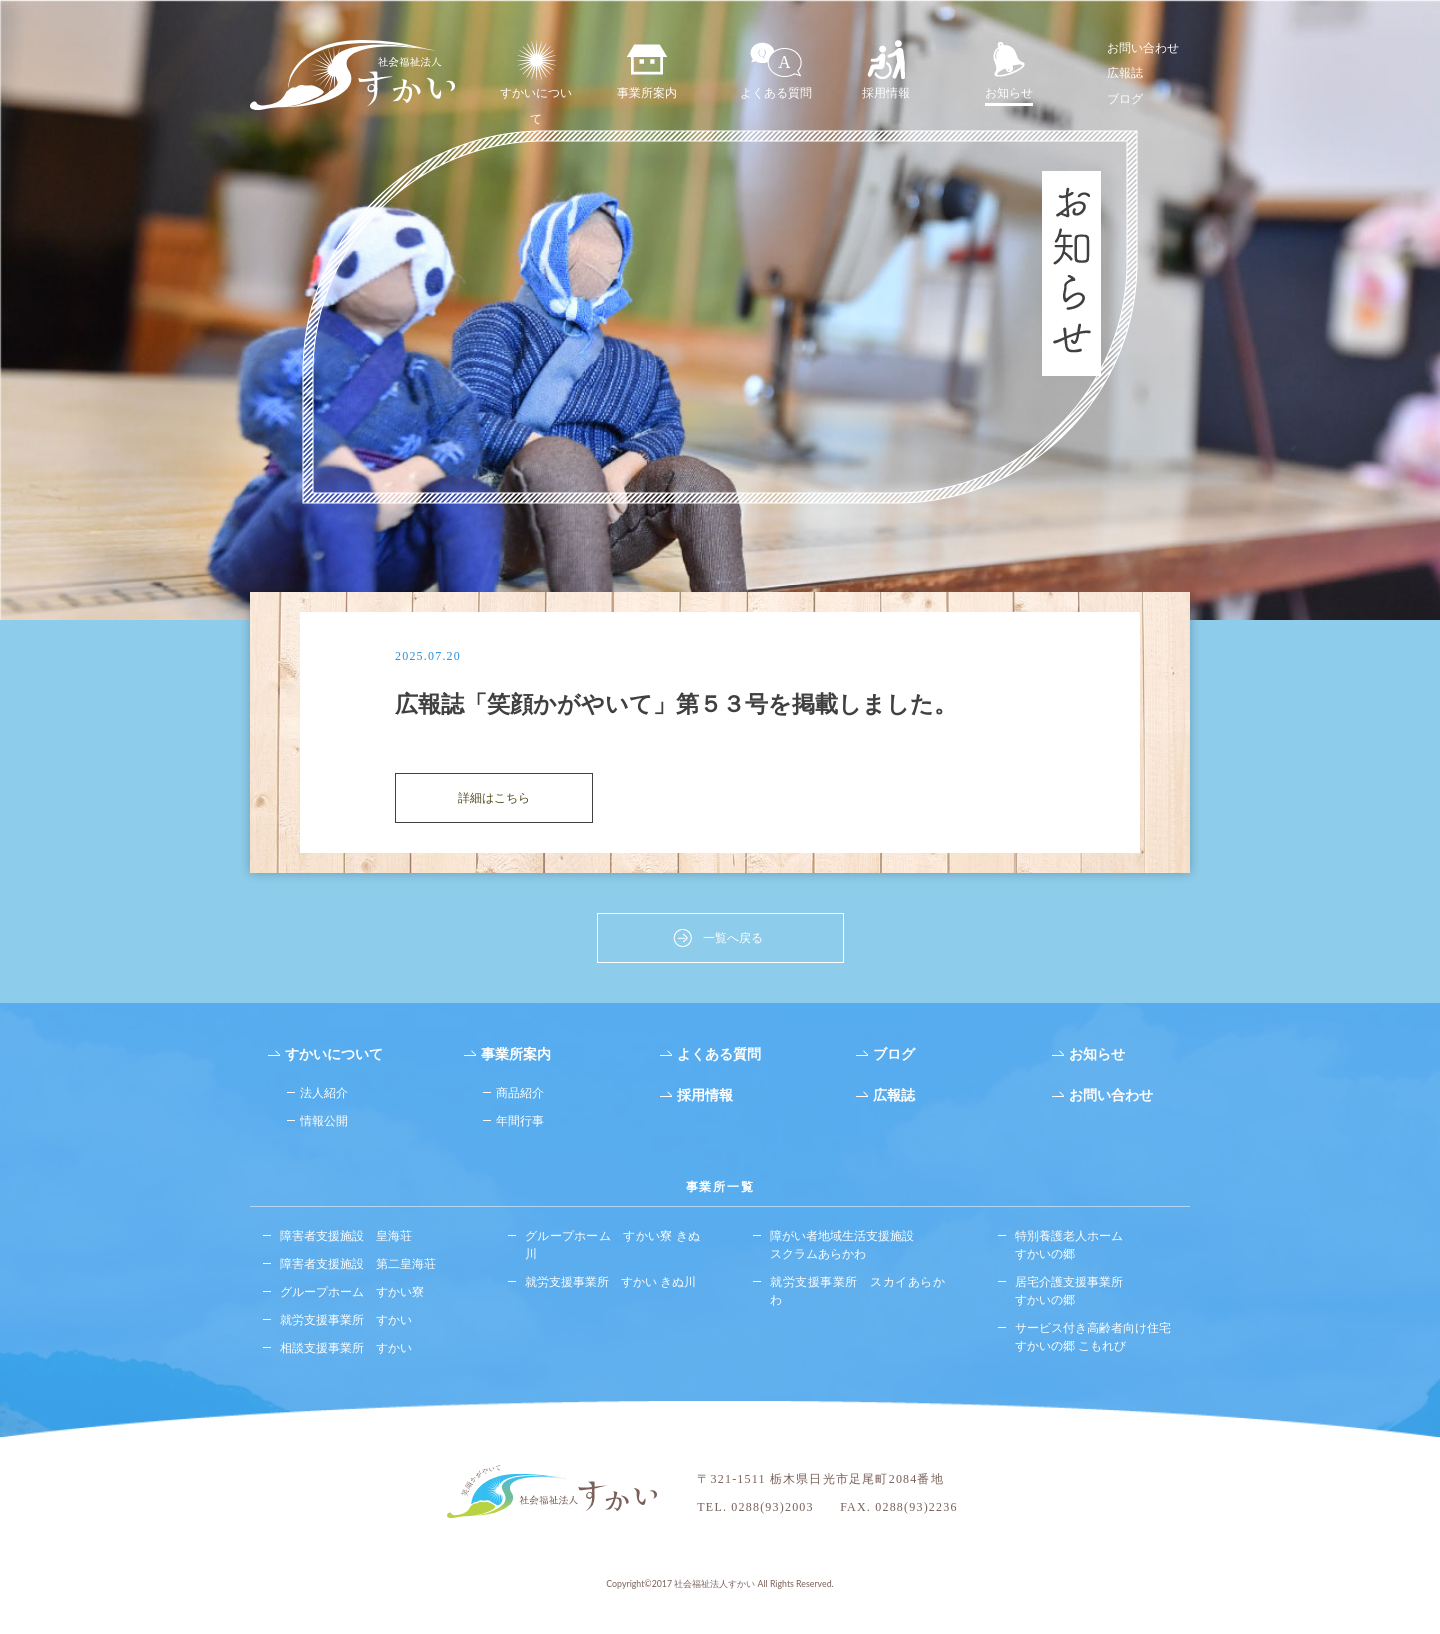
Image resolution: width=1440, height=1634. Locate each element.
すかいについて (536, 84)
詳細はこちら (494, 801)
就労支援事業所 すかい (346, 1322)
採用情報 (886, 70)
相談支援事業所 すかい (346, 1350)
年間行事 (520, 1124)
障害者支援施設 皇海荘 (346, 1238)
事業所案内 (647, 70)
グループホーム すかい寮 (352, 1294)
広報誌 (1125, 72)
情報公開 (324, 1124)
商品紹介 (520, 1096)
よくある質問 (776, 70)
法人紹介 (324, 1096)
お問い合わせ (1143, 47)
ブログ (1125, 98)
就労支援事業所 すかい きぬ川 (610, 1284)
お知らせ (1009, 70)
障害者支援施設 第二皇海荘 (358, 1266)
